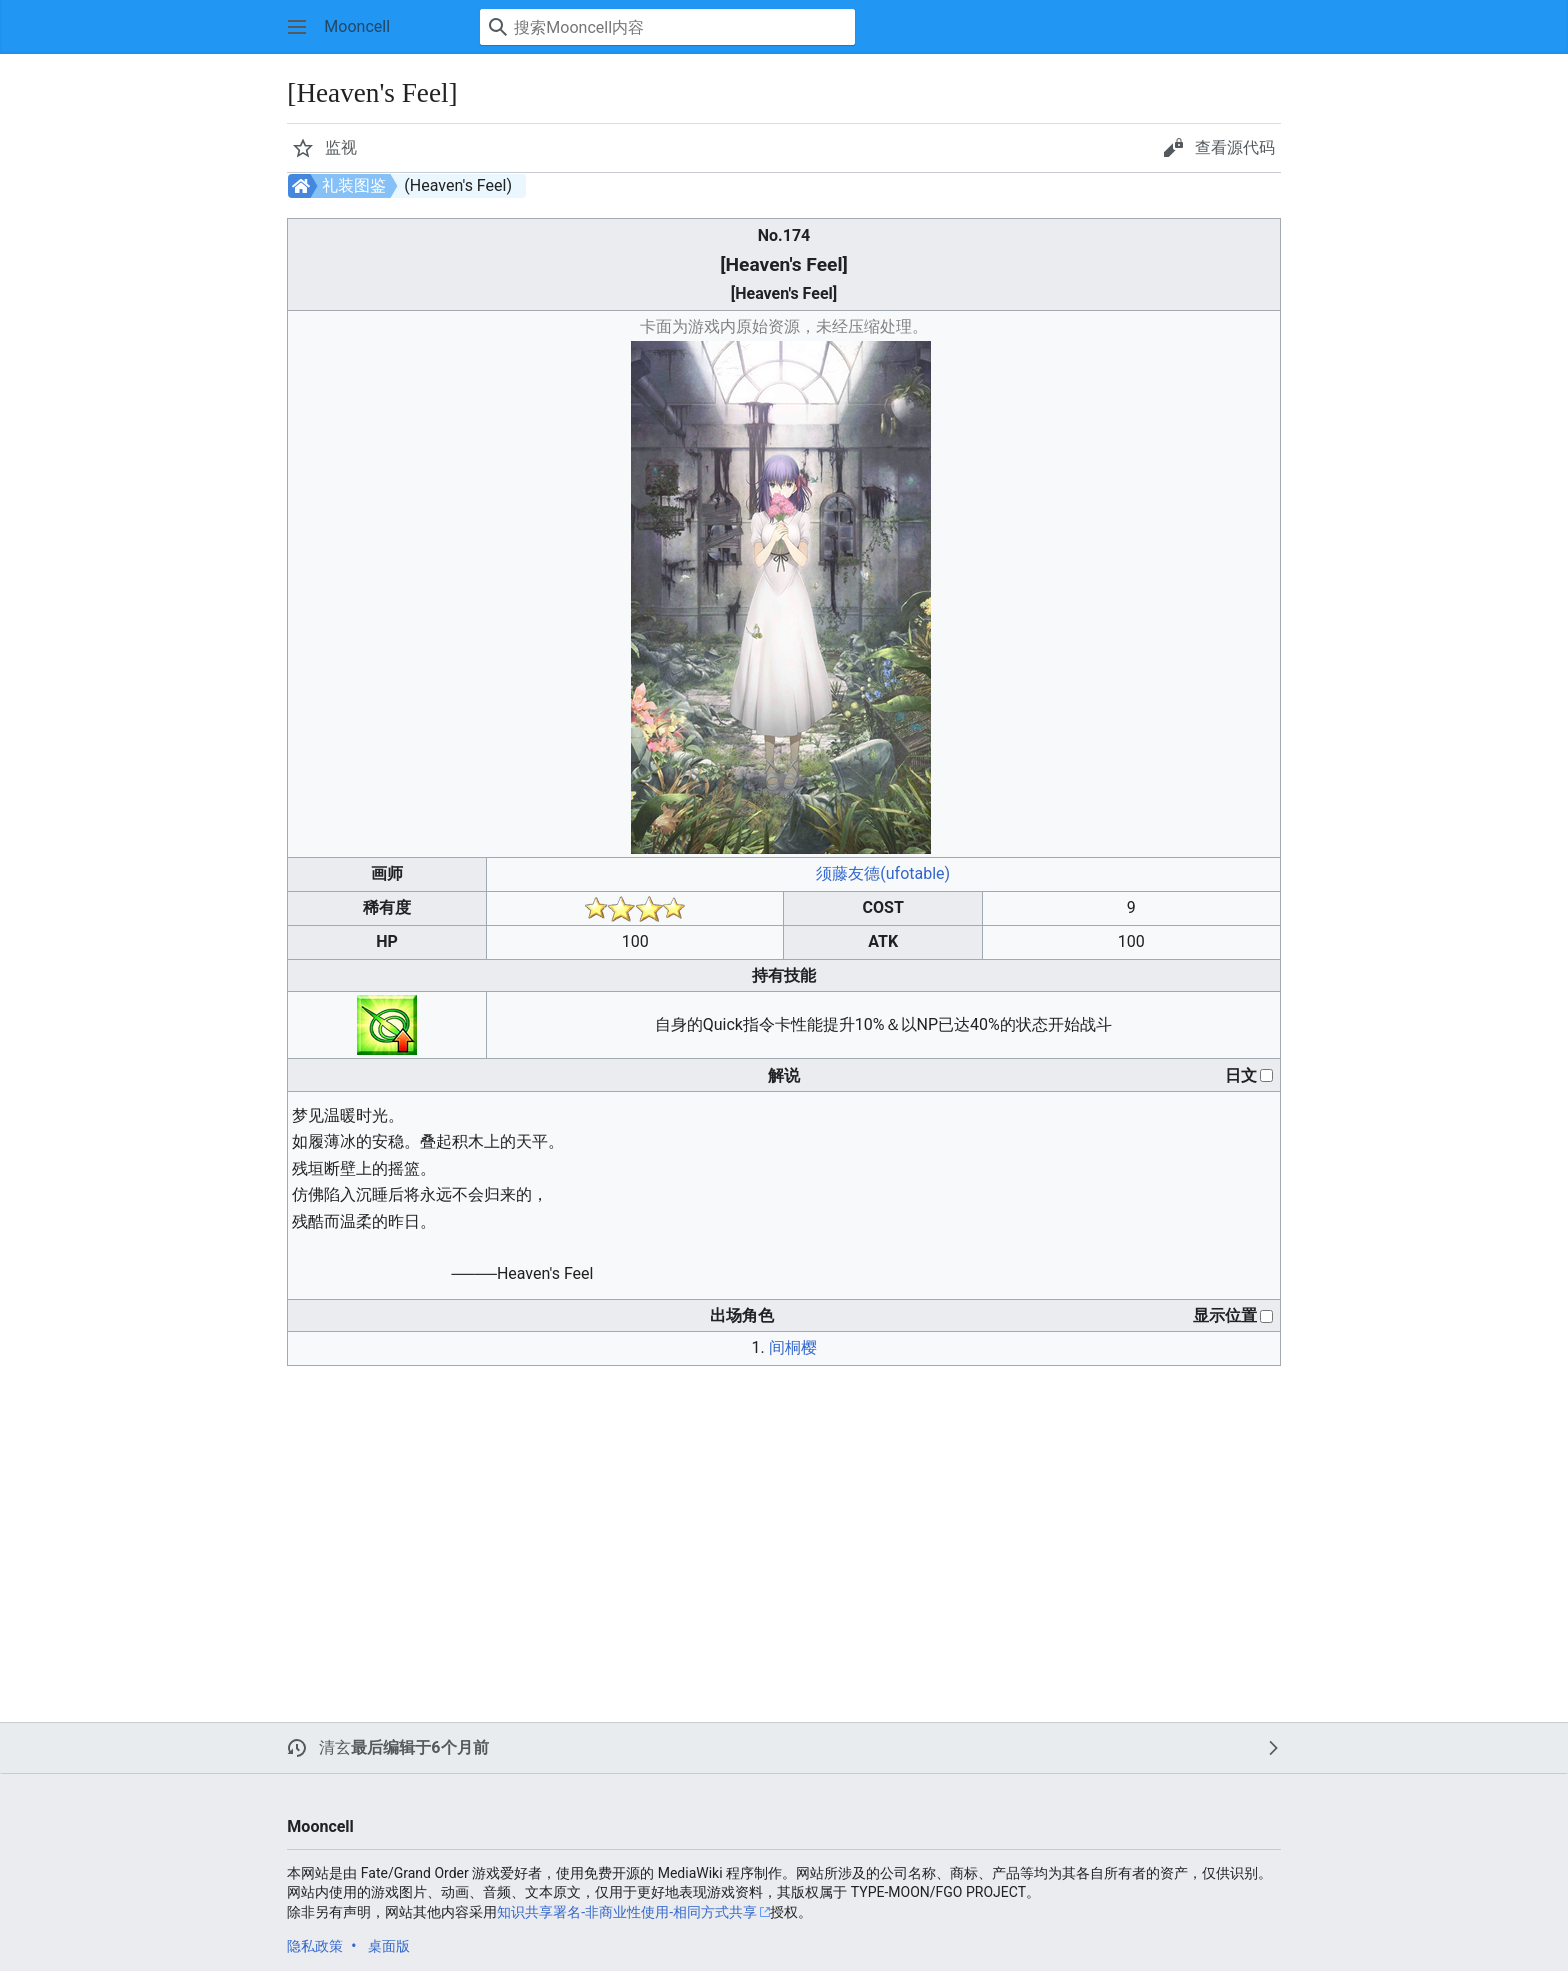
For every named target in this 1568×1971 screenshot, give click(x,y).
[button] (297, 27)
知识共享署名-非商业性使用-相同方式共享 (627, 1912)
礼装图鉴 (354, 185)
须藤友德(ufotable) (883, 873)
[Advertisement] (684, 1522)
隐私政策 (315, 1946)
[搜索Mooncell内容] (667, 27)
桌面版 (389, 1946)
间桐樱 (793, 1347)
